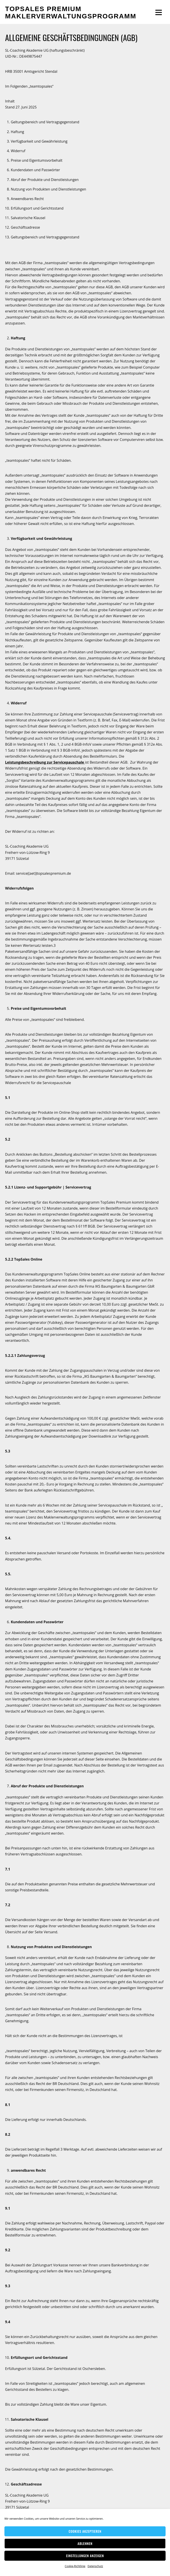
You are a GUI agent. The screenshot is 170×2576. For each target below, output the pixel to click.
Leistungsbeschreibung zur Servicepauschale (45, 762)
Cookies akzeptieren (85, 2531)
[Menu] (158, 12)
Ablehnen (85, 2543)
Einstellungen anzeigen (85, 2555)
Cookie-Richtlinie (75, 2566)
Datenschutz (95, 2566)
